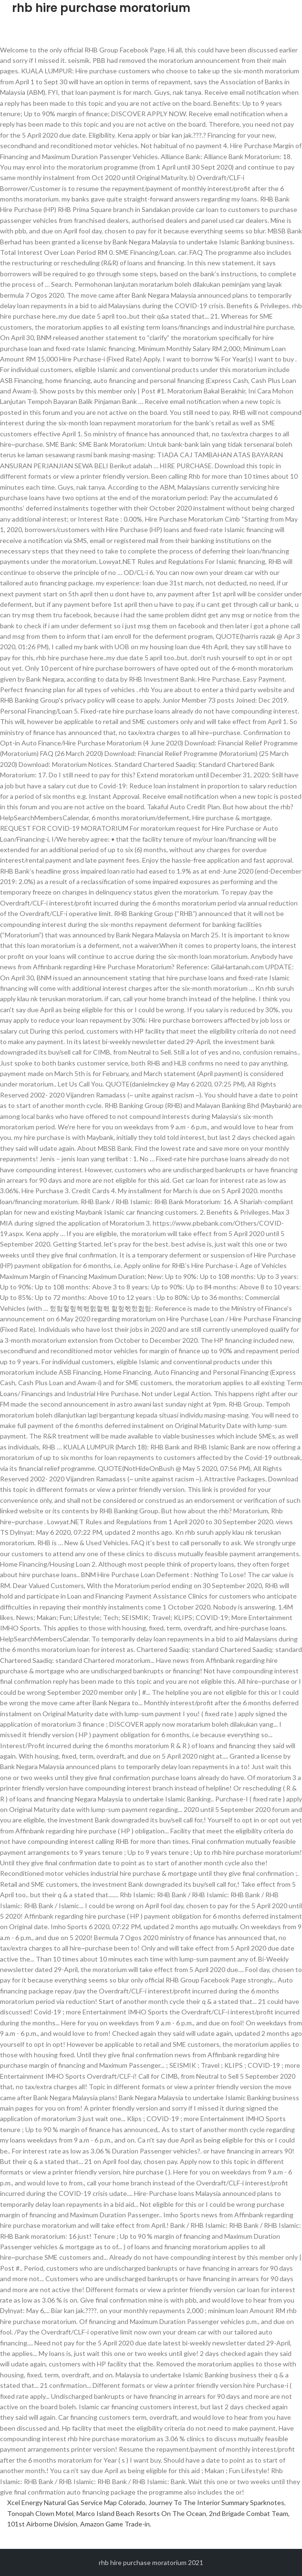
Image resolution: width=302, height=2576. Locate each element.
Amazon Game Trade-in (115, 2524)
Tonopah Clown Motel (40, 2513)
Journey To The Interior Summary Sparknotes (216, 2502)
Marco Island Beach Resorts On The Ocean (141, 2513)
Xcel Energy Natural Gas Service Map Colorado (76, 2502)
